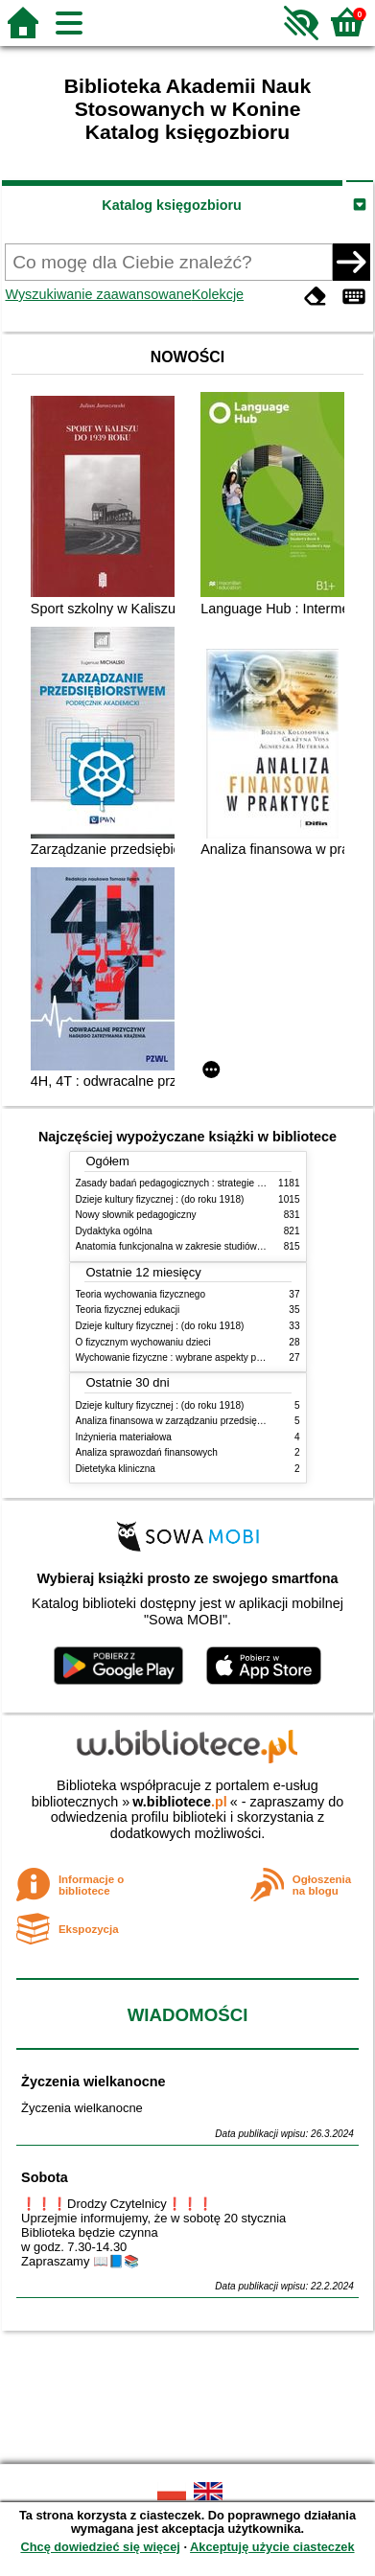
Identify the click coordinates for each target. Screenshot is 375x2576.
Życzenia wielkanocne (93, 2081)
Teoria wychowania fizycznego (141, 1294)
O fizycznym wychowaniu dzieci (143, 1342)
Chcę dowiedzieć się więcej (99, 2547)
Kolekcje (218, 294)
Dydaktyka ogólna (114, 1231)
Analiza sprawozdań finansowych (147, 1452)
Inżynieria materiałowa (124, 1437)
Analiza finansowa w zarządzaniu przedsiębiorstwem (188, 1420)
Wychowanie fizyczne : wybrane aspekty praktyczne (187, 1357)
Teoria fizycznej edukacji (128, 1309)
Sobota (44, 2177)
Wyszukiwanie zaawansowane (98, 294)
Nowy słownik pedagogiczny (136, 1214)
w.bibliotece (179, 1801)
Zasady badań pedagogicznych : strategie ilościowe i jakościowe (213, 1183)
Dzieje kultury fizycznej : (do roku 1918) (160, 1199)
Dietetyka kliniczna (115, 1468)
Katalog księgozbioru (172, 205)
